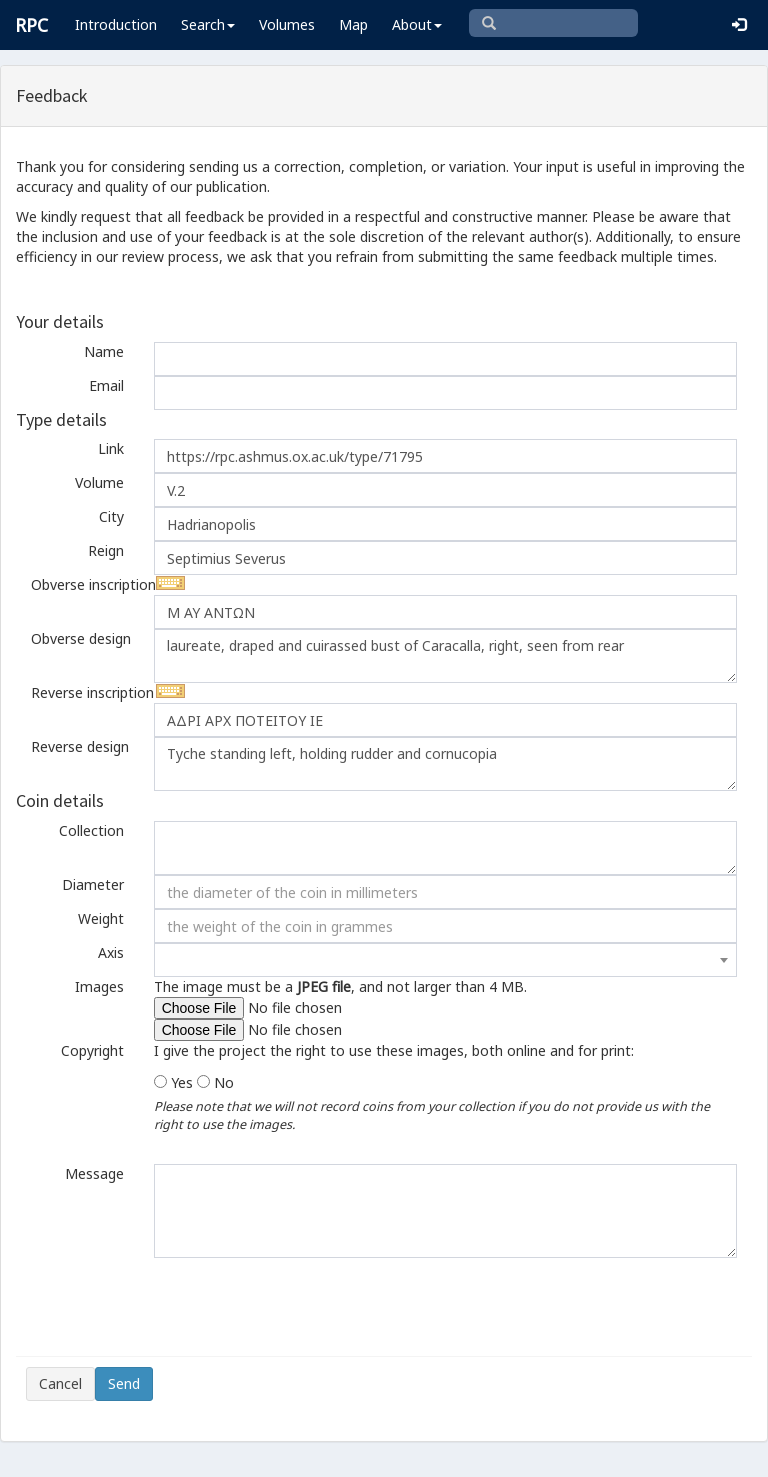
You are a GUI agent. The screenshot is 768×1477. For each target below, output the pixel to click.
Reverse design (80, 746)
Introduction (116, 24)
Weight (101, 918)
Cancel (60, 1383)
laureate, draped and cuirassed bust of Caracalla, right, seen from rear (445, 656)
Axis (111, 952)
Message (94, 1173)
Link (111, 448)
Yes (182, 1082)
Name (104, 351)
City (111, 516)
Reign (106, 550)
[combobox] (445, 960)
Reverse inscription (85, 692)
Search (208, 24)
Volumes (287, 24)
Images (99, 986)
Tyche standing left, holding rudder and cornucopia (445, 764)
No (224, 1082)
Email (106, 385)
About (417, 24)
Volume (99, 482)
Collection (91, 830)
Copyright (92, 1050)
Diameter (93, 884)
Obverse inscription (85, 584)
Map (353, 24)
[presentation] (178, 1307)
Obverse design (81, 638)
